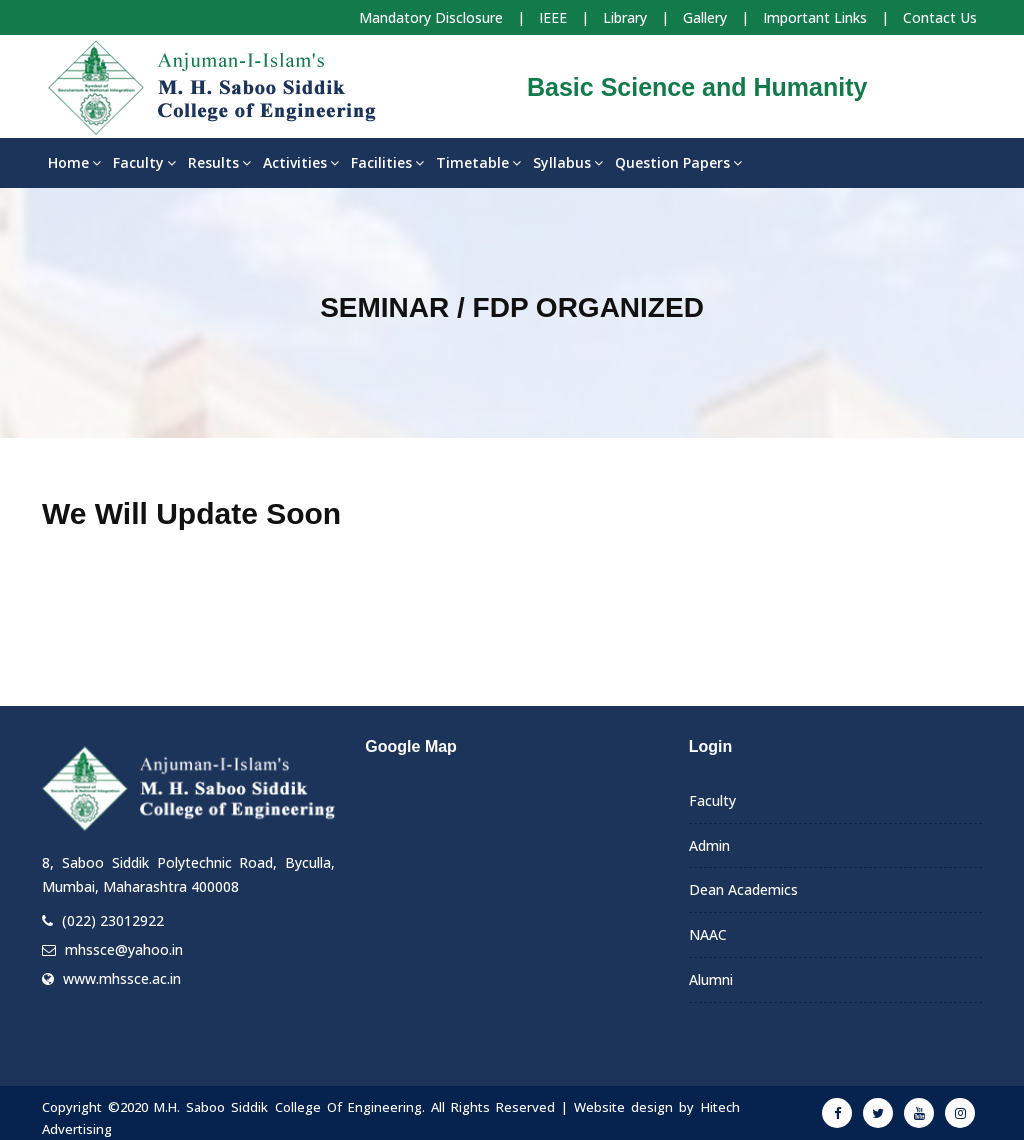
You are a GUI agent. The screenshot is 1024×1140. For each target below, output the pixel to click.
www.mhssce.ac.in (122, 978)
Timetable (478, 162)
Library (625, 17)
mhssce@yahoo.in (124, 949)
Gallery (705, 17)
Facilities (387, 162)
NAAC (708, 934)
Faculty (144, 162)
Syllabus (568, 162)
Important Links (815, 17)
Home (74, 162)
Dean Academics (743, 889)
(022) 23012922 (113, 920)
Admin (709, 845)
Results (219, 162)
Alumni (711, 979)
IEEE (553, 17)
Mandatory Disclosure (431, 17)
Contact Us (940, 17)
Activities (301, 162)
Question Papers (678, 162)
